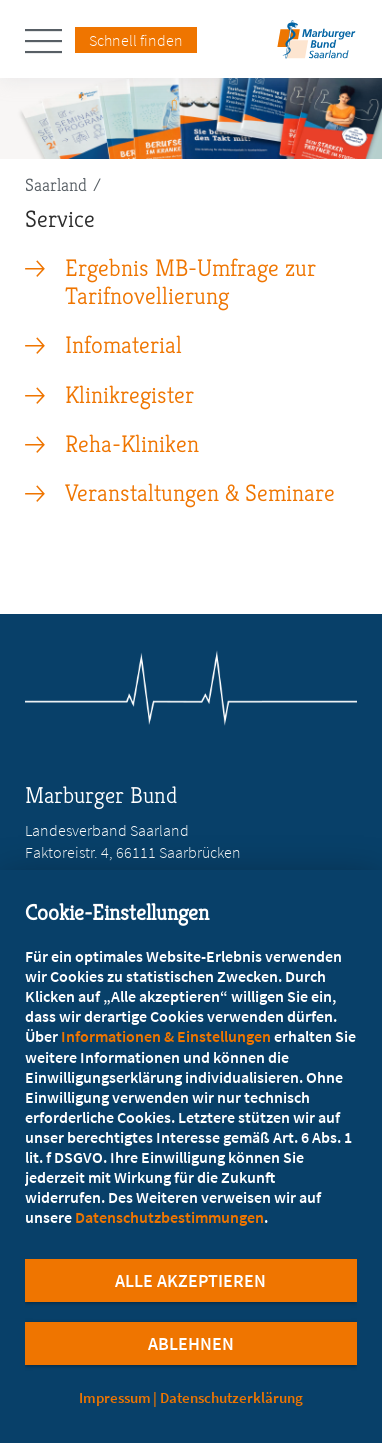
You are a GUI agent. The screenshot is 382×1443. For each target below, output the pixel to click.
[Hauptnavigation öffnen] (50, 41)
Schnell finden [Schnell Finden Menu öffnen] (136, 40)
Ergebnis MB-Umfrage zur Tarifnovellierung (190, 282)
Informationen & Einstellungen (166, 1036)
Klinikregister (129, 395)
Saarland (56, 184)
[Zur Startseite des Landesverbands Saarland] (317, 45)
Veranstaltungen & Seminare (200, 493)
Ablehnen (191, 1343)
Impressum (115, 1397)
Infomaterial (123, 345)
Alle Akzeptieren (190, 1280)
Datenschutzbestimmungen (169, 1217)
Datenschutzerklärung (231, 1397)
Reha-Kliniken (132, 444)
